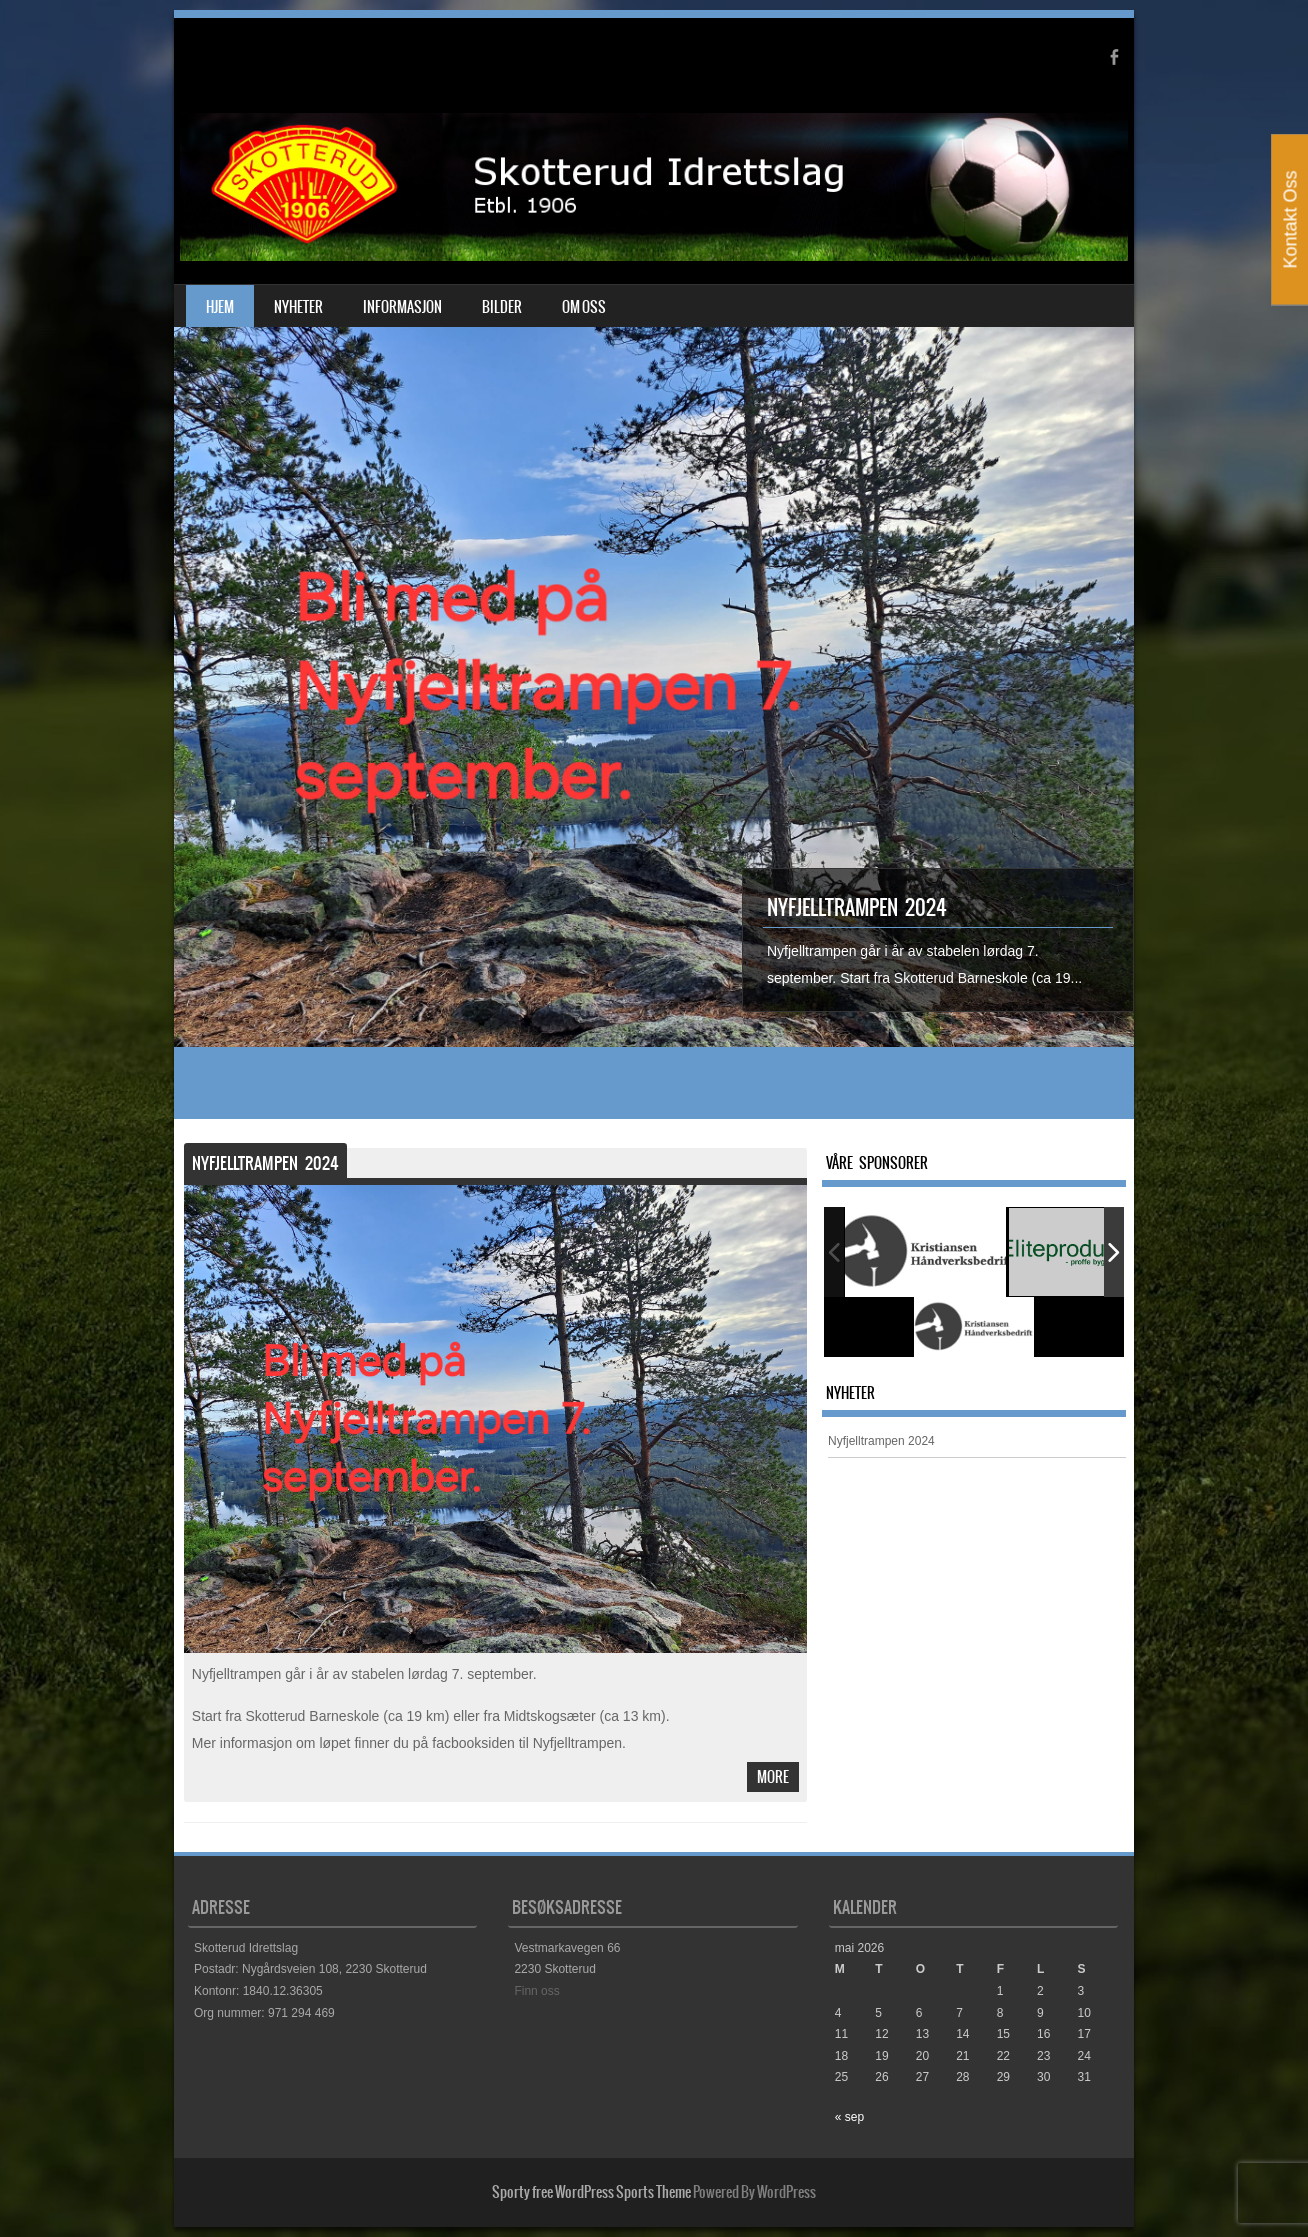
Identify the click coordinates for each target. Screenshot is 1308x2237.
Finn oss (536, 1991)
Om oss (584, 307)
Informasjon (402, 307)
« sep (849, 2117)
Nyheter (298, 307)
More (773, 1777)
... (1077, 978)
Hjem (220, 307)
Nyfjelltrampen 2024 (857, 907)
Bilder (502, 307)
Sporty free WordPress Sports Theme (591, 2192)
